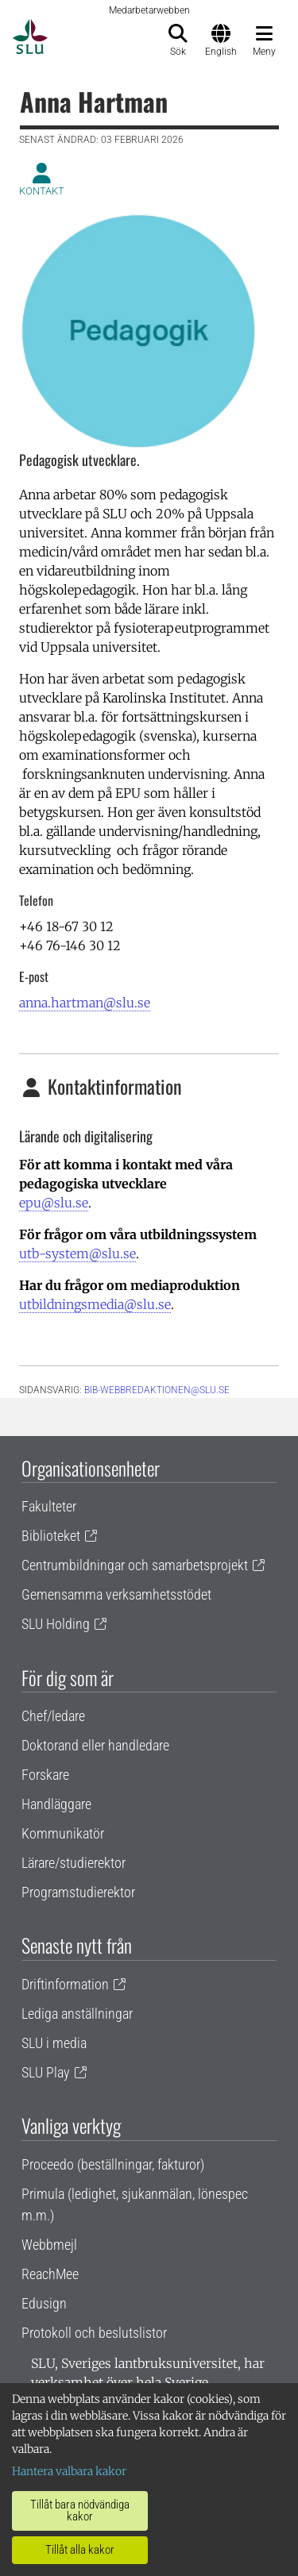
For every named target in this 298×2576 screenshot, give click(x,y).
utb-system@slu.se (77, 1253)
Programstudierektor (78, 1892)
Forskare (45, 1774)
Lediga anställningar (77, 2013)
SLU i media (54, 2043)
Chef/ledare (53, 1716)
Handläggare (56, 1804)
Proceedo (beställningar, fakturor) (112, 2164)
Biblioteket (50, 1535)
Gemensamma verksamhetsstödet (116, 1594)
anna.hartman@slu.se (84, 1003)
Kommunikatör (62, 1833)
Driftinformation (65, 1984)
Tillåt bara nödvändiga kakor (80, 2510)
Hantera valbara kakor (69, 2471)
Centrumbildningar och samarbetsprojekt (134, 1565)
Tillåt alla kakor (79, 2550)
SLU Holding (55, 1623)
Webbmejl (49, 2244)
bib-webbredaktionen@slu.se (157, 1390)
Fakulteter (48, 1506)
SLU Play (45, 2072)
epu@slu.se (53, 1203)
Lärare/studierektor (73, 1862)
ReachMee (50, 2274)
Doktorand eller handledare (95, 1745)
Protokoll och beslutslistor (94, 2332)
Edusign (44, 2303)
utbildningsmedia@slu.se (95, 1304)
